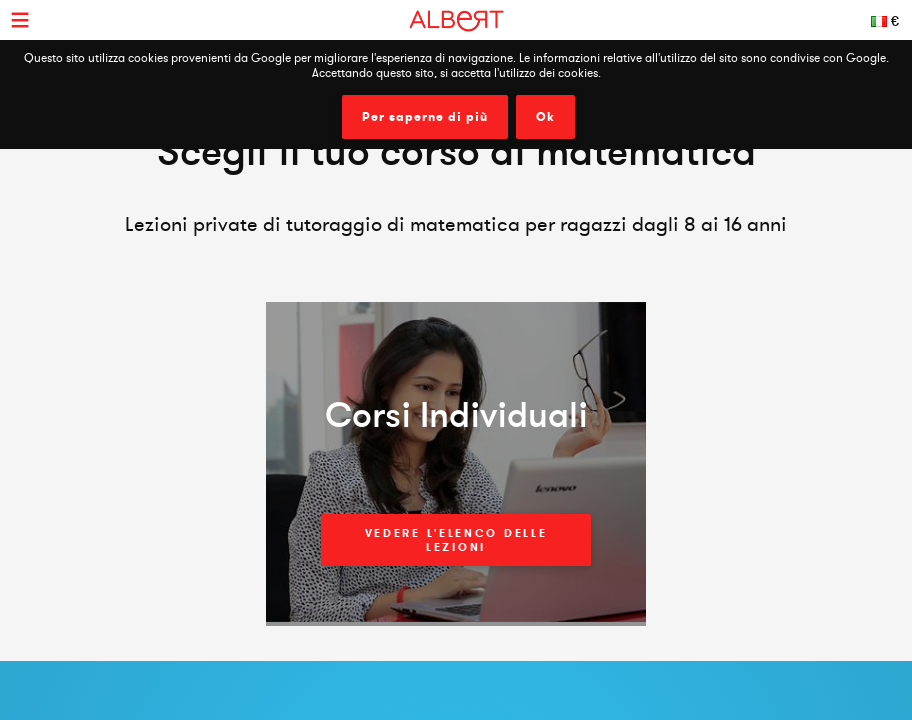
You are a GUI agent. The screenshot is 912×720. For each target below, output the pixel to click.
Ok (545, 117)
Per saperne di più (425, 117)
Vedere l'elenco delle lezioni (456, 540)
